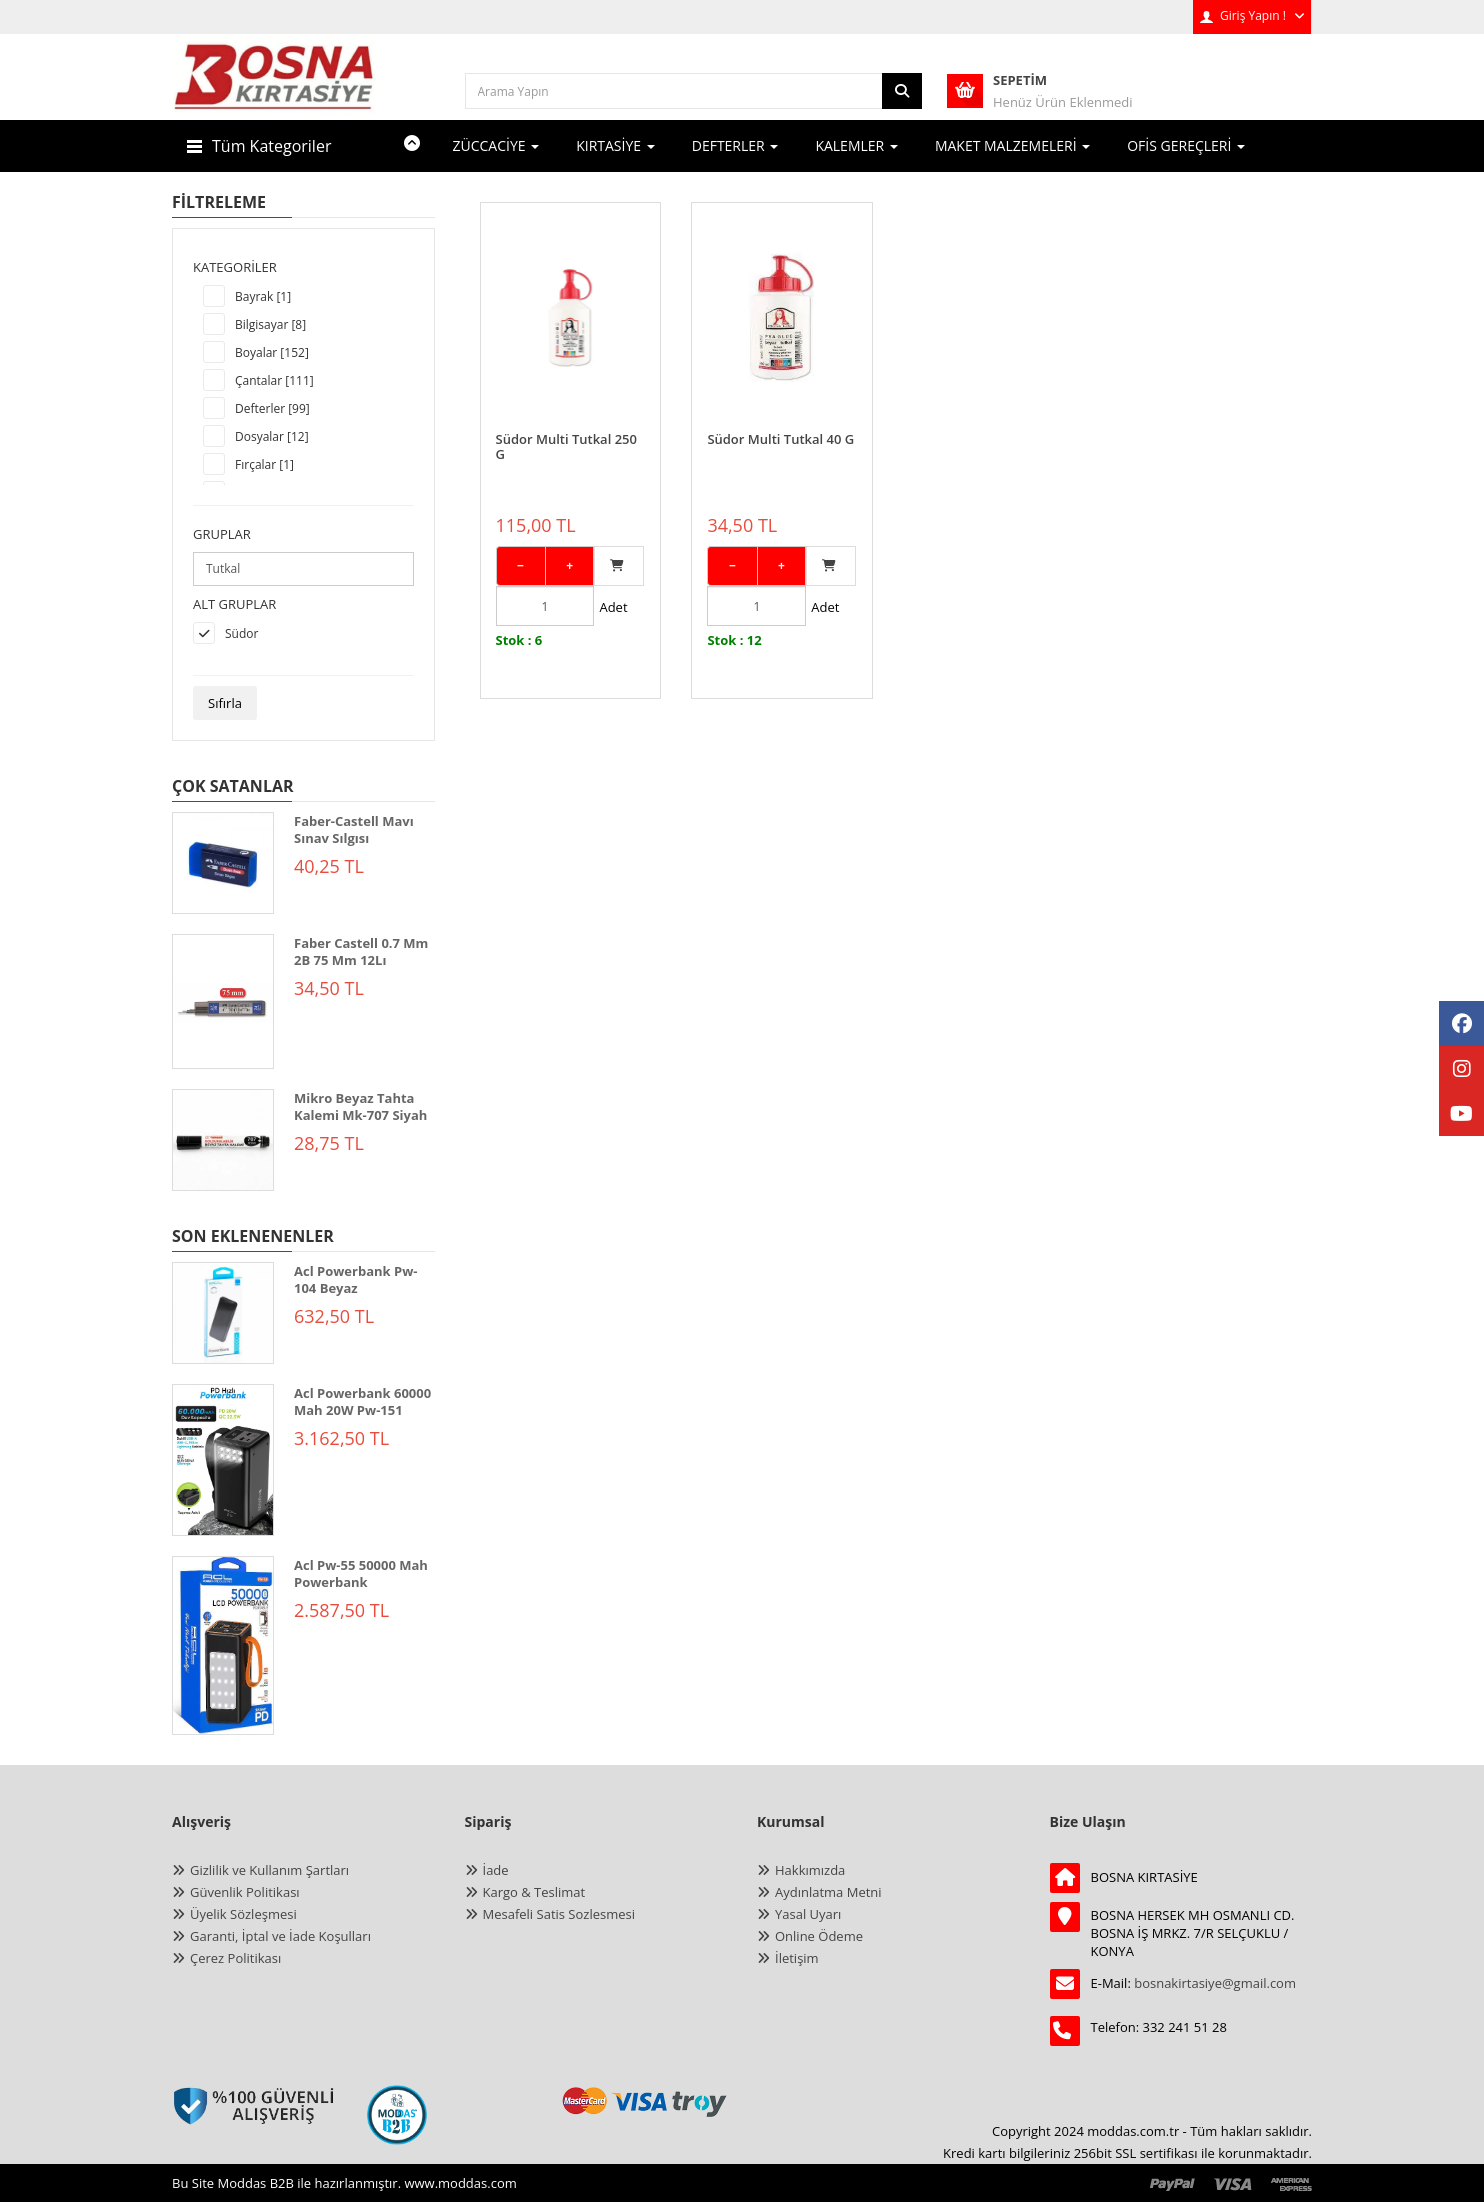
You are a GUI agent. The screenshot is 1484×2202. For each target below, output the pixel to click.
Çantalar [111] (274, 380)
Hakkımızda (810, 1870)
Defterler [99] (272, 408)
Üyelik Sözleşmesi (243, 1914)
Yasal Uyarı (808, 1914)
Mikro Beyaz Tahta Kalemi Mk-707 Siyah (360, 1106)
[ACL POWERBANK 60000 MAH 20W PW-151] (223, 1460)
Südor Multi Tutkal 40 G (780, 420)
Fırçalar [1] (264, 464)
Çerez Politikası (235, 1958)
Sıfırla (225, 703)
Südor (241, 633)
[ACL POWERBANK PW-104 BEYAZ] (223, 1313)
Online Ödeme (819, 1936)
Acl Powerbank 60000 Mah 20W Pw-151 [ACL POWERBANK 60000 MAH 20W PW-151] (362, 1401)
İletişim (797, 1958)
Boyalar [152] (272, 352)
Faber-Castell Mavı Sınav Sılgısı (354, 829)
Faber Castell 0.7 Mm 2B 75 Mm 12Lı (361, 951)
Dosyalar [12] (272, 436)
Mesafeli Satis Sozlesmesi (559, 1914)
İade (496, 1870)
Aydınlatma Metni (828, 1892)
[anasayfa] (274, 90)
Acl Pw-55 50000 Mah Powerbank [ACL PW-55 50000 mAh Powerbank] (361, 1573)
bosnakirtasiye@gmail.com (1215, 1983)
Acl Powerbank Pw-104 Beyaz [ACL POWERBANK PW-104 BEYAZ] (355, 1279)
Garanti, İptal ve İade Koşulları (280, 1936)
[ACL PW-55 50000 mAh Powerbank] (223, 1645)
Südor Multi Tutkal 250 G (566, 427)
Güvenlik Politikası (245, 1892)
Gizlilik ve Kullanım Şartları (269, 1870)
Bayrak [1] (263, 296)
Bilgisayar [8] (270, 324)
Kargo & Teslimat (534, 1892)
